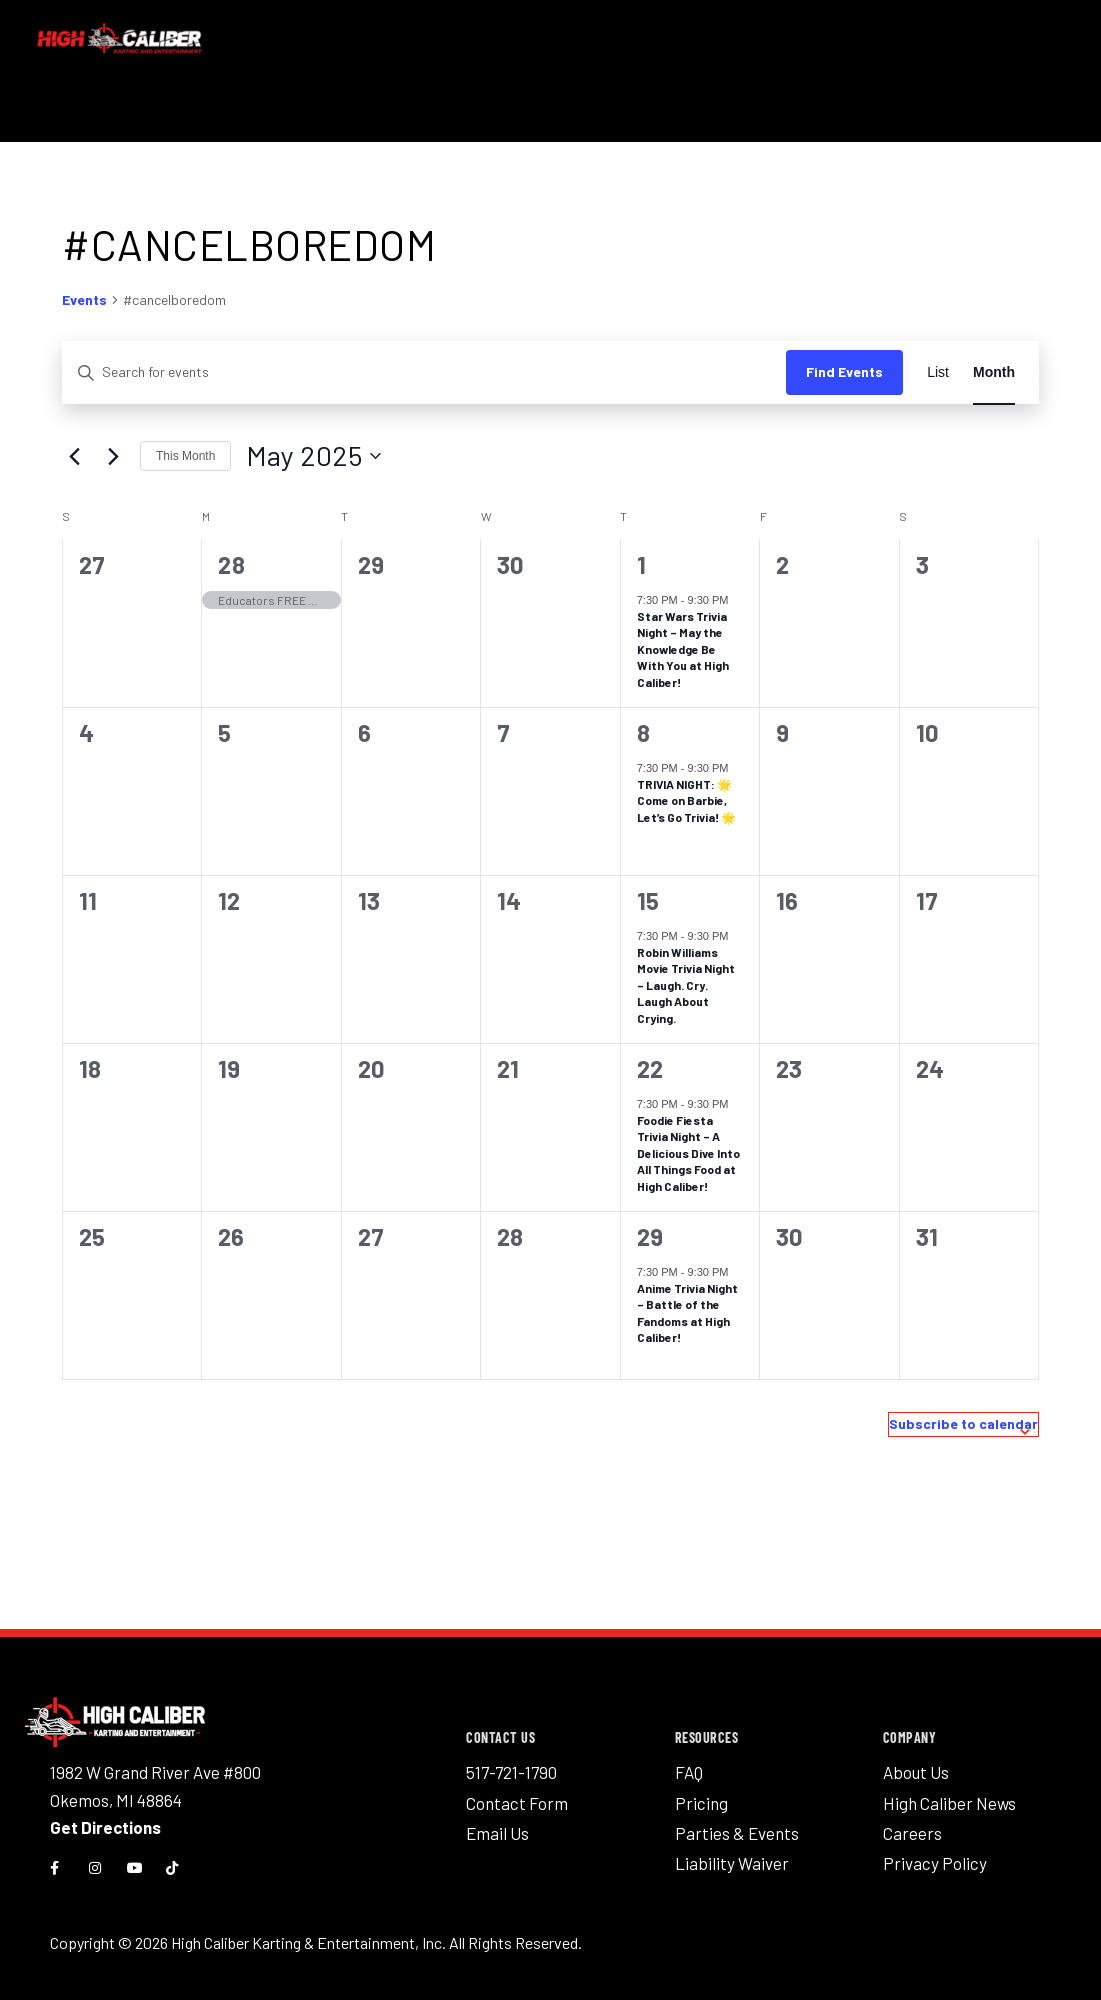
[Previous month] (74, 456)
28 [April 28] (231, 564)
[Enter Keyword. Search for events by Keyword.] (424, 372)
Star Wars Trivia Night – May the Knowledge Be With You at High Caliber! (683, 649)
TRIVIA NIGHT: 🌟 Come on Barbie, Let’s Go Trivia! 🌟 (686, 800)
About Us (916, 1772)
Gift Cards (1017, 117)
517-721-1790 (511, 1772)
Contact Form (517, 1798)
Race (255, 117)
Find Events (844, 371)
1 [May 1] (642, 564)
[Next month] (113, 456)
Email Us (497, 1825)
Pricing (856, 117)
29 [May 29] (650, 1236)
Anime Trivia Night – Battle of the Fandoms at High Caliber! (687, 1313)
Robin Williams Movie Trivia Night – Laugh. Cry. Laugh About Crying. (686, 985)
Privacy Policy (935, 1851)
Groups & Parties (746, 117)
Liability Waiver (732, 1851)
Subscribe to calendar (963, 1423)
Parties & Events (737, 1825)
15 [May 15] (648, 900)
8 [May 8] (644, 732)
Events (84, 299)
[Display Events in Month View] (994, 372)
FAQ (689, 1772)
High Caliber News (949, 1798)
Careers (912, 1825)
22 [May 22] (650, 1068)
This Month (185, 456)
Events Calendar (584, 117)
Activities (346, 117)
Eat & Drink (460, 117)
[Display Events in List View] (938, 372)
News (938, 117)
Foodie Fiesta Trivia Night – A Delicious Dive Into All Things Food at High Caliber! (688, 1153)
